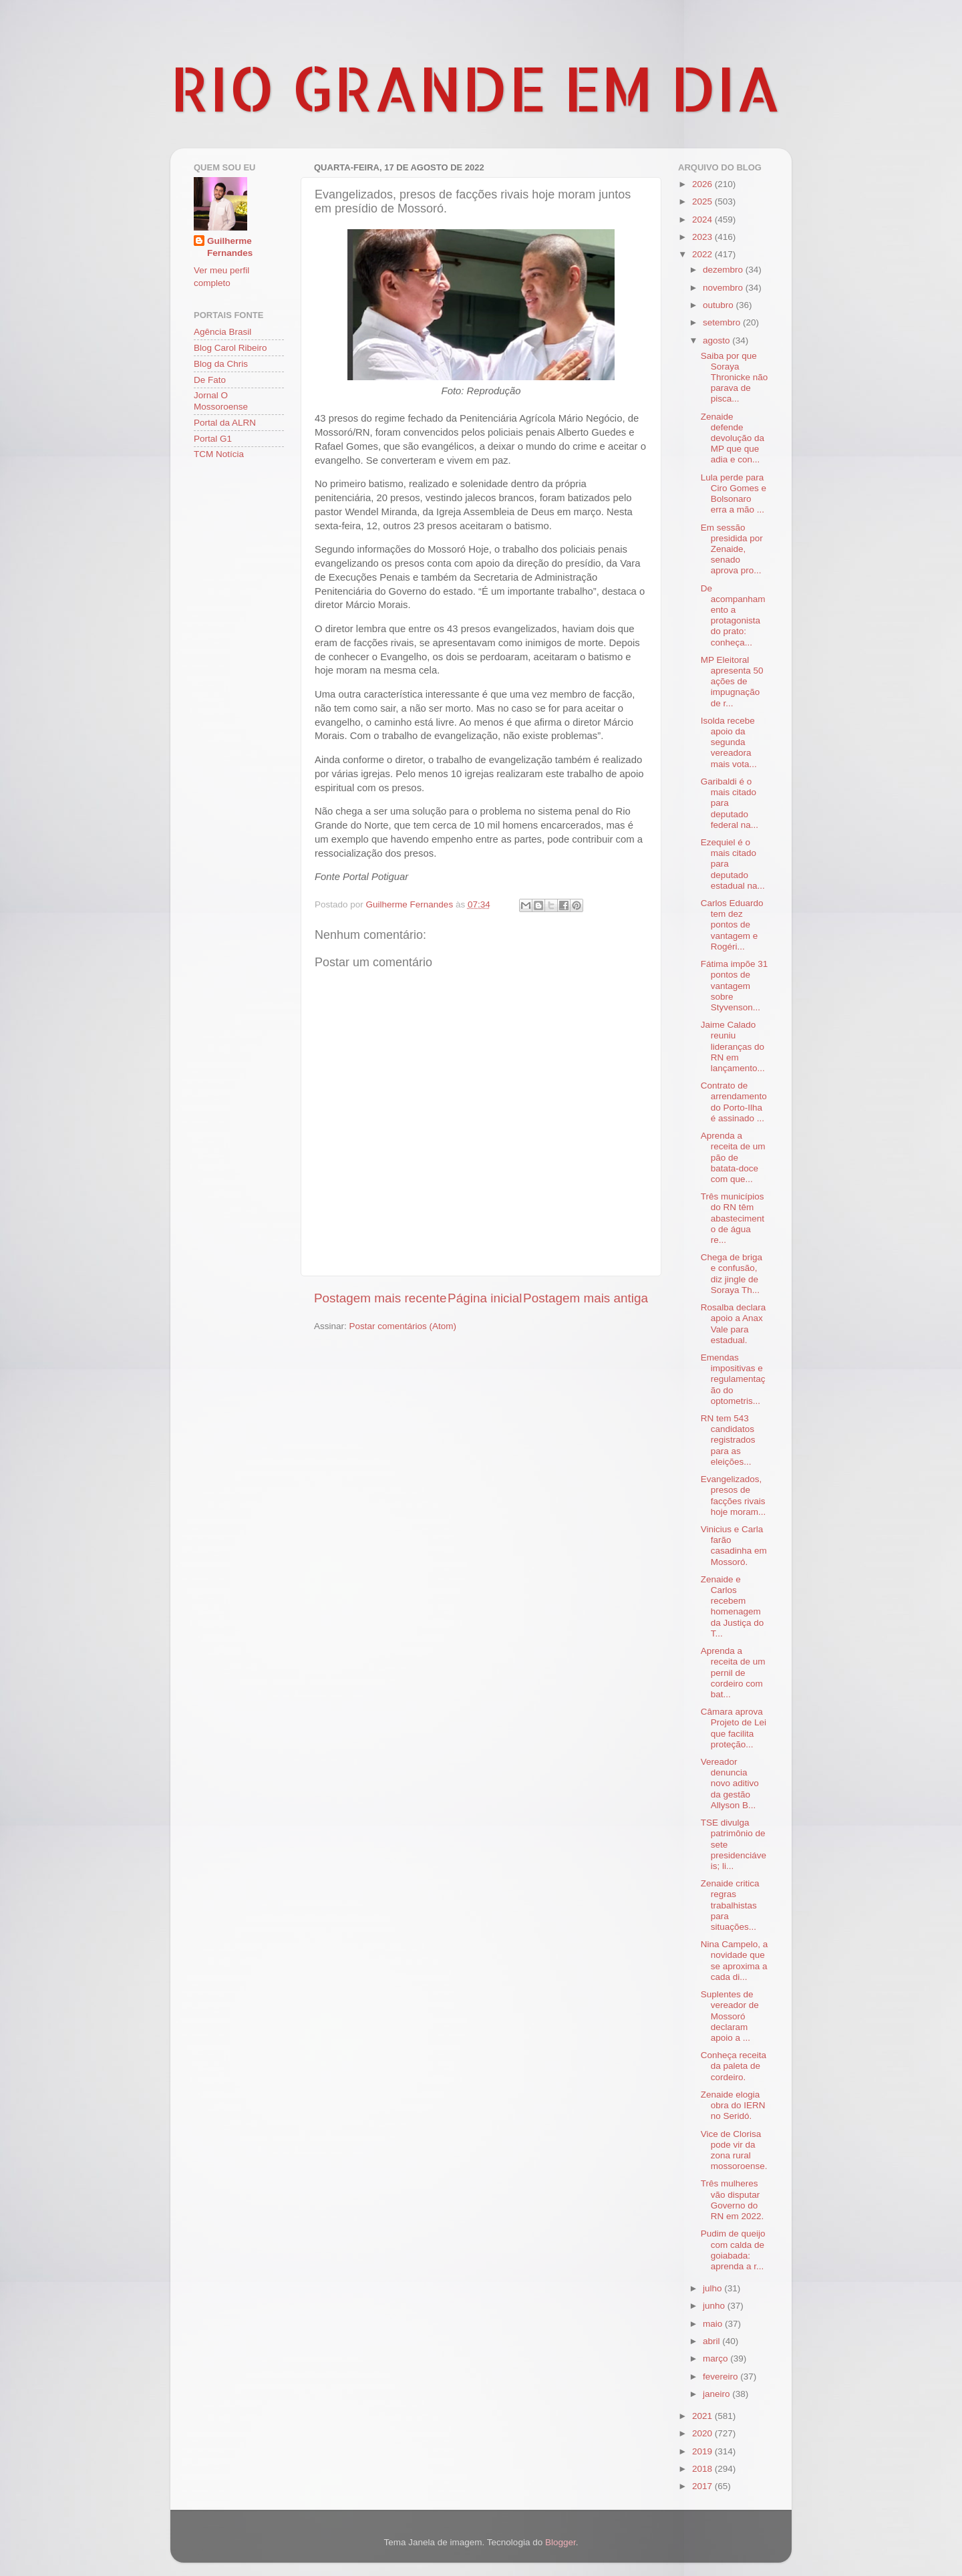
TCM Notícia (219, 454)
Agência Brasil (222, 332)
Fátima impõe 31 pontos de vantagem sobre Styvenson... (734, 985)
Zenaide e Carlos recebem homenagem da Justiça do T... (732, 1606)
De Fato (210, 380)
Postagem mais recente (380, 1298)
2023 (703, 237)
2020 (703, 2433)
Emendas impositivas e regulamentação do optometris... (733, 1379)
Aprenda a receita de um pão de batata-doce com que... (733, 1157)
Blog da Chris (221, 364)
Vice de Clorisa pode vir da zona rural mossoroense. (734, 2150)
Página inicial (485, 1298)
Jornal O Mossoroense (221, 400)
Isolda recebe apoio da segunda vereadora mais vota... (729, 742)
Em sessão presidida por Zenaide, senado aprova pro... (732, 549)
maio (714, 2324)
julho (713, 2288)
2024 (703, 219)
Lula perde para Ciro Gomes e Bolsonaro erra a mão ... (733, 493)
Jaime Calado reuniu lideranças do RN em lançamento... (733, 1046)
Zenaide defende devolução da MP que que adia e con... (732, 438)
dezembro (724, 270)
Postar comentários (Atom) (403, 1326)
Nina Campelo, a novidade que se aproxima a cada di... (734, 1960)
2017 (703, 2486)
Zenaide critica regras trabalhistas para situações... (730, 1905)
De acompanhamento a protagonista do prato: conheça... (733, 615)
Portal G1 (213, 439)
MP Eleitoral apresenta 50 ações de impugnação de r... (732, 681)
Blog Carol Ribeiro (230, 348)
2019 (703, 2451)
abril (712, 2341)
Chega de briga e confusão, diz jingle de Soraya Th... (731, 1273)
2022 (703, 254)
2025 (703, 201)
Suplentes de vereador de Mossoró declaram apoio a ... (730, 2016)
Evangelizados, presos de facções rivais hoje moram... (733, 1495)
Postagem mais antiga (585, 1298)
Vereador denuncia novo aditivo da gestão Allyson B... (730, 1783)
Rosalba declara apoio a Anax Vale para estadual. (733, 1323)
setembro (723, 322)
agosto (717, 340)
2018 (703, 2469)
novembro (724, 288)
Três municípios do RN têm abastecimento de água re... (732, 1218)
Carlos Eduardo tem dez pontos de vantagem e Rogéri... (732, 925)
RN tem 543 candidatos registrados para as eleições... (728, 1440)
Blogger (560, 2542)
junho (715, 2306)
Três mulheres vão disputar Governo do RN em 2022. (732, 2199)
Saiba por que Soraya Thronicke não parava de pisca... (734, 377)
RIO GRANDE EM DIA (475, 87)
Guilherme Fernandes (230, 247)
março (716, 2358)
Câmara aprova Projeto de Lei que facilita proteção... (733, 1728)
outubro (719, 305)
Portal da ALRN (225, 423)
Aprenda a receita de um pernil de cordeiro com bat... (733, 1672)
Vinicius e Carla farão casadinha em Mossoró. (734, 1545)
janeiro (717, 2394)
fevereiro (721, 2377)
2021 (703, 2416)
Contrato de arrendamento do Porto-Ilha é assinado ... (734, 1102)
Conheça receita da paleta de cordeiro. (733, 2066)
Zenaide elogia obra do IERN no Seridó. (733, 2105)
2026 (703, 184)
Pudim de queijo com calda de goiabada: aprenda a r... (733, 2250)
